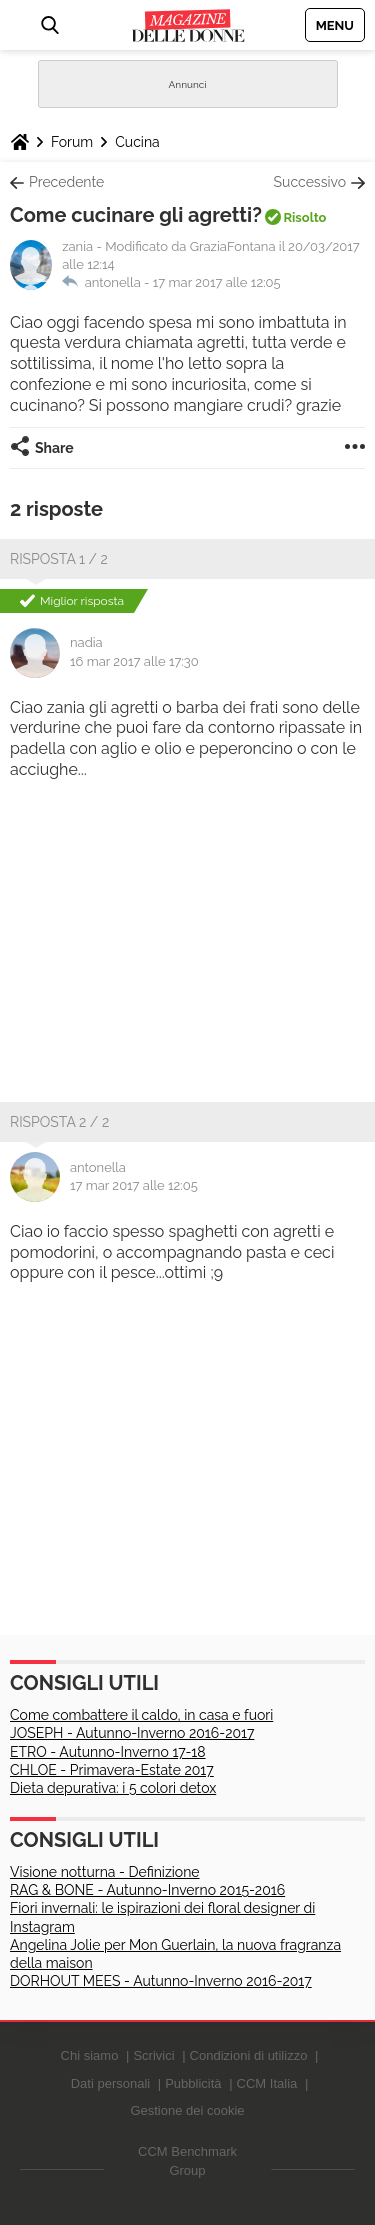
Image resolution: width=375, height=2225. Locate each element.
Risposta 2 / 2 (59, 1122)
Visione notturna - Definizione (105, 1872)
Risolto (304, 217)
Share (54, 448)
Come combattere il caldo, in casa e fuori (141, 1715)
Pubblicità (193, 2083)
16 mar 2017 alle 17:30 (134, 661)
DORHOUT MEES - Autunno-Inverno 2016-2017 (161, 1981)
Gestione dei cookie (187, 2110)
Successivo (310, 182)
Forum (72, 142)
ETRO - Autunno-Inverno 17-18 (108, 1752)
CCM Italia (267, 2083)
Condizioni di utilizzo (249, 2055)
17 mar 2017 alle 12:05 (217, 282)
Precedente (66, 182)
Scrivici (153, 2055)
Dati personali (111, 2083)
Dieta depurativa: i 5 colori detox (113, 1788)
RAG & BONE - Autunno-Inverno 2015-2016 (147, 1890)
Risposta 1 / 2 (59, 559)
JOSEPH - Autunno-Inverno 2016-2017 (132, 1733)
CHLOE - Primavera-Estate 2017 (112, 1770)
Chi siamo (90, 2055)
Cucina (137, 142)
